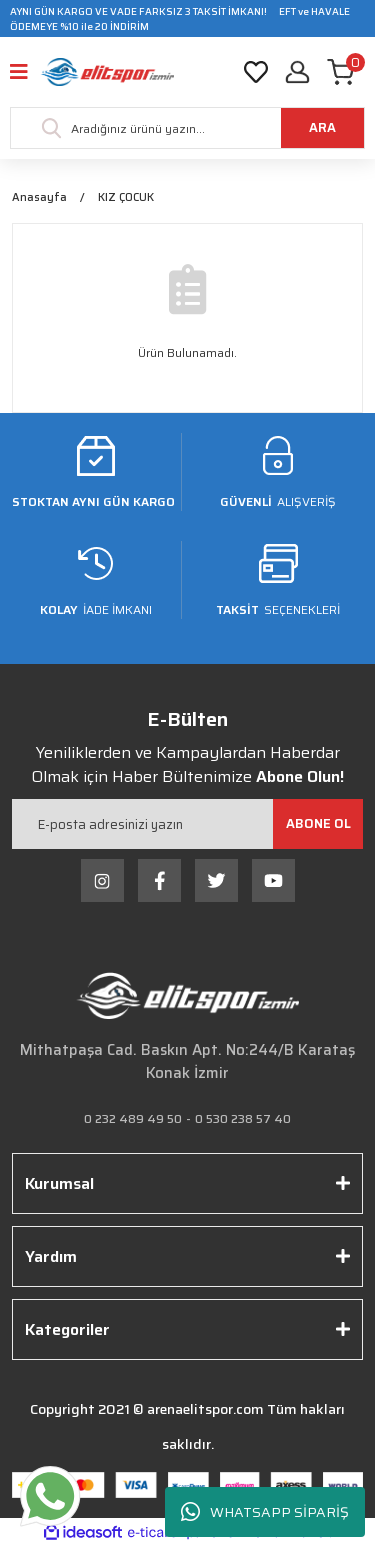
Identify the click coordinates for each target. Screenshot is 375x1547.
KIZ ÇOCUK (126, 198)
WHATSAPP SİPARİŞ (265, 1512)
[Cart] (346, 72)
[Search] (187, 128)
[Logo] (107, 72)
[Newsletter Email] (187, 824)
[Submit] (318, 824)
